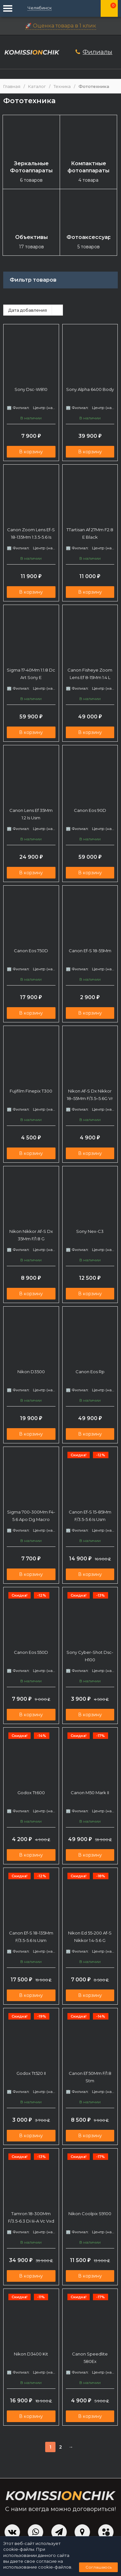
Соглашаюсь (99, 2567)
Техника (62, 86)
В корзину (31, 452)
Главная (11, 86)
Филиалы (97, 52)
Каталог (37, 86)
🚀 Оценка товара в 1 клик (60, 26)
